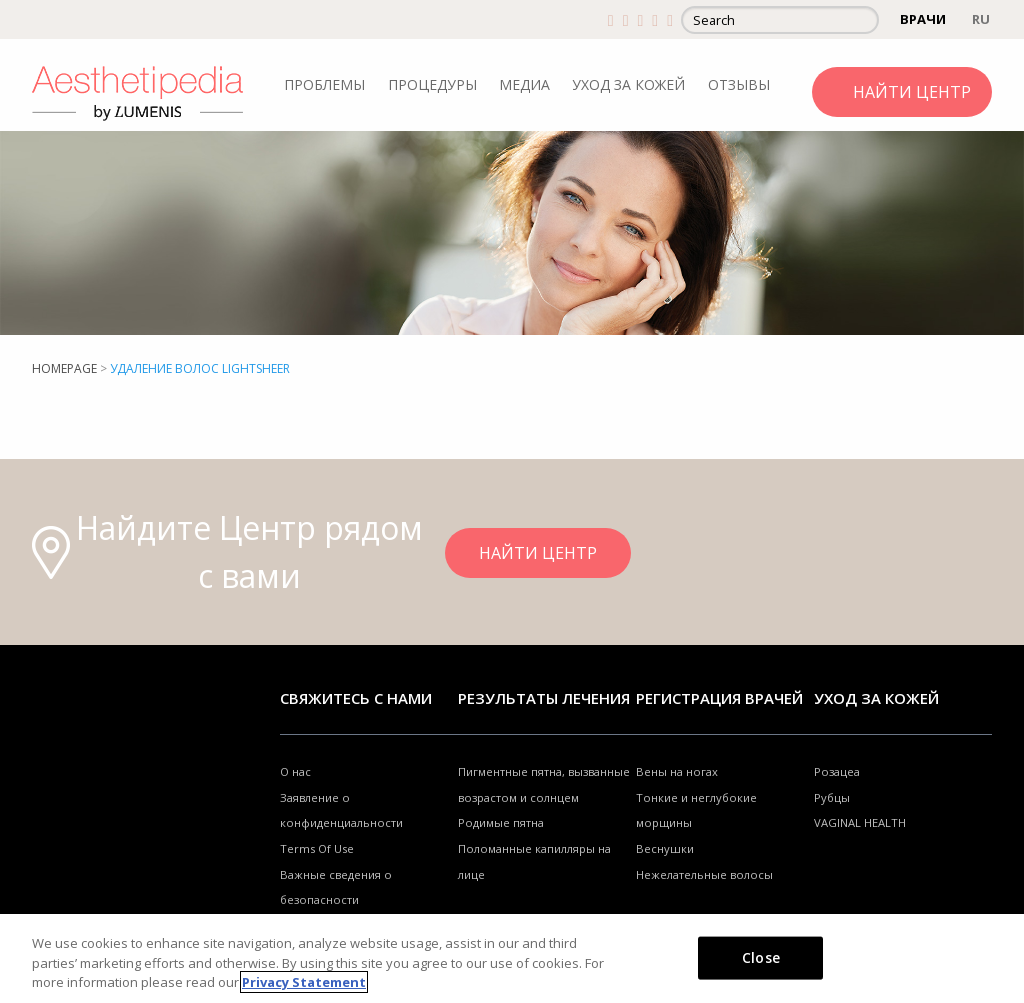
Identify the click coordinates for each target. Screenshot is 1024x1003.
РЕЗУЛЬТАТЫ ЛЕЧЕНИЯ (544, 698)
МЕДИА (524, 84)
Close (761, 956)
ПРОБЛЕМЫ (324, 84)
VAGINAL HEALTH (860, 822)
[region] (512, 958)
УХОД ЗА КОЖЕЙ (628, 84)
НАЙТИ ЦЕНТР (912, 92)
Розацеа (837, 771)
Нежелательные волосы (704, 874)
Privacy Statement (304, 982)
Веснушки (665, 848)
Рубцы (832, 797)
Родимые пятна (501, 822)
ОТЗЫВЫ (739, 84)
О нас (295, 771)
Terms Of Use (317, 848)
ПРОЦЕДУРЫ (432, 84)
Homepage (64, 368)
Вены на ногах (677, 771)
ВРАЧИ (923, 19)
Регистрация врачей (719, 698)
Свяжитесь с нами (356, 698)
